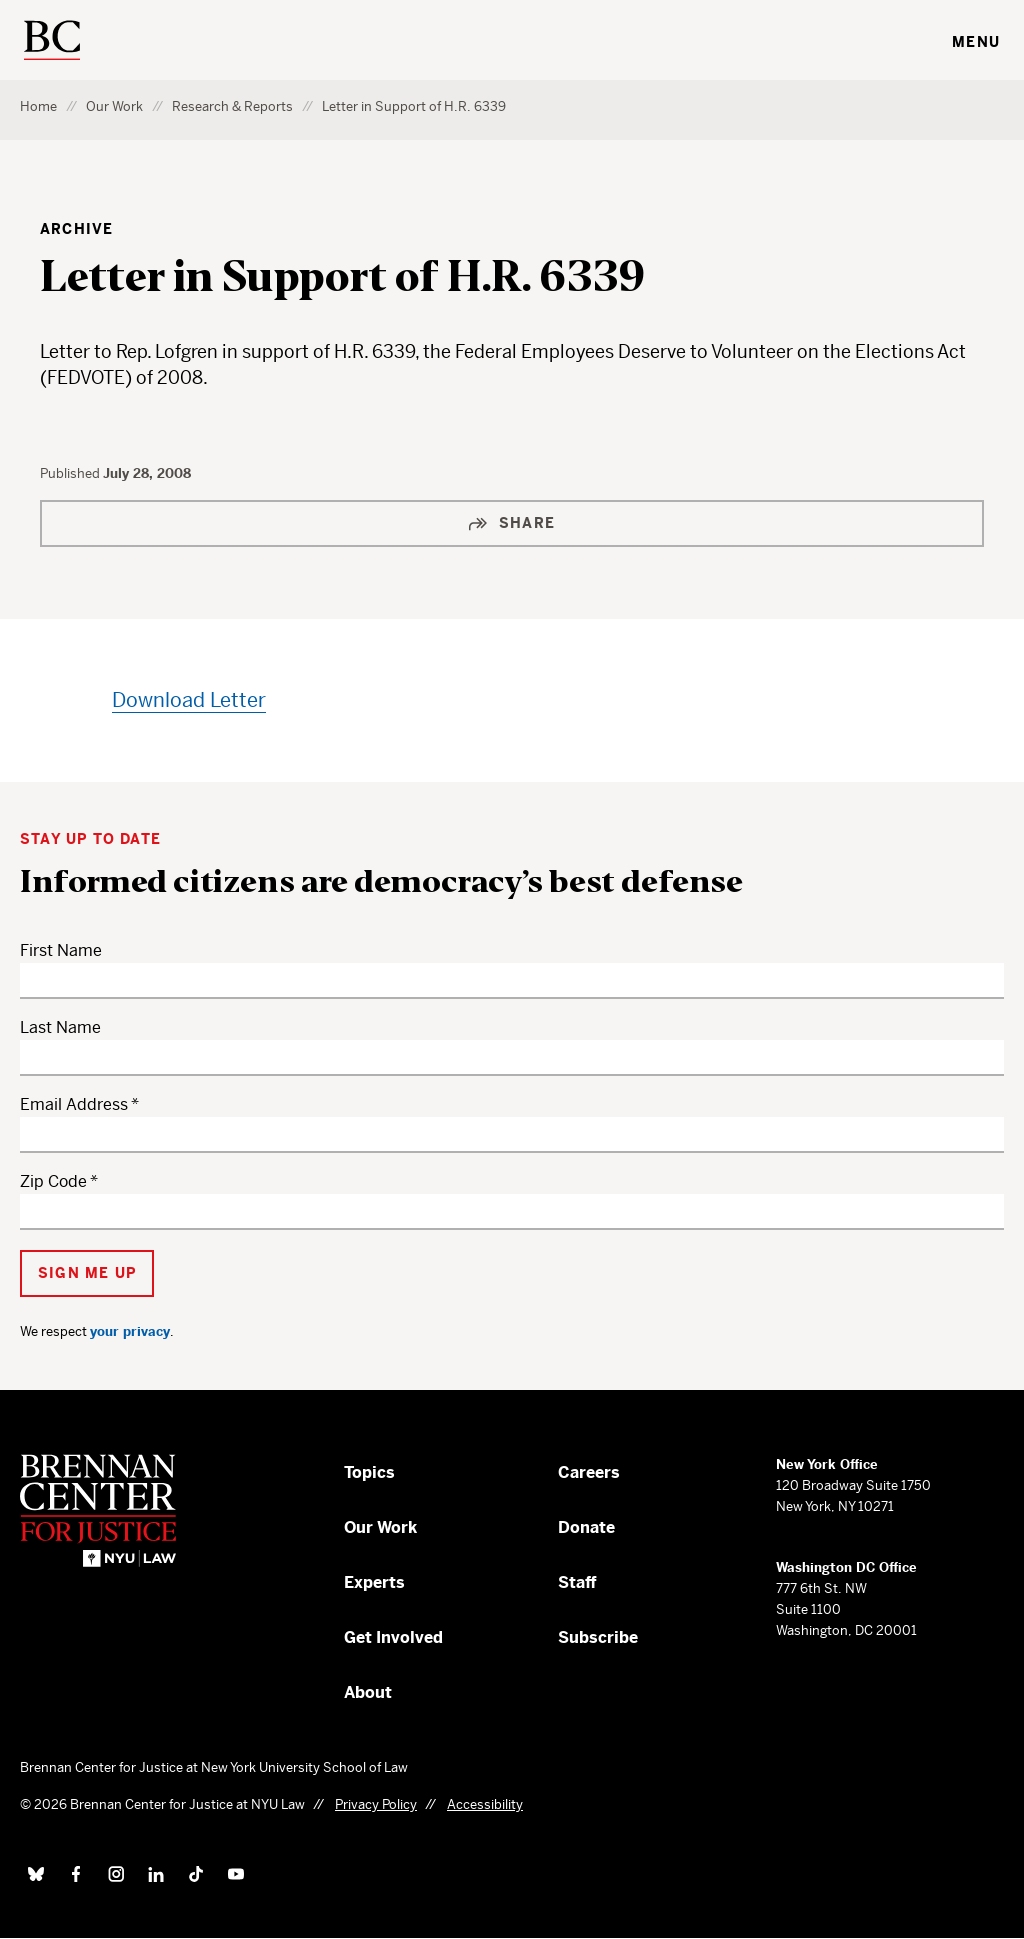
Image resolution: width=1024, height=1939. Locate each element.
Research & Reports (232, 106)
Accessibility (485, 1804)
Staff (577, 1582)
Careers (589, 1472)
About (368, 1692)
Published (71, 473)
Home (38, 106)
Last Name (60, 1027)
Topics (369, 1472)
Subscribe (598, 1637)
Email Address (74, 1104)
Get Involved (393, 1637)
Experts (374, 1582)
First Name (61, 950)
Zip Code (53, 1181)
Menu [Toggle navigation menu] (976, 42)
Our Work (114, 106)
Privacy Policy (376, 1804)
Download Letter (189, 700)
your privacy (130, 1331)
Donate (586, 1527)
